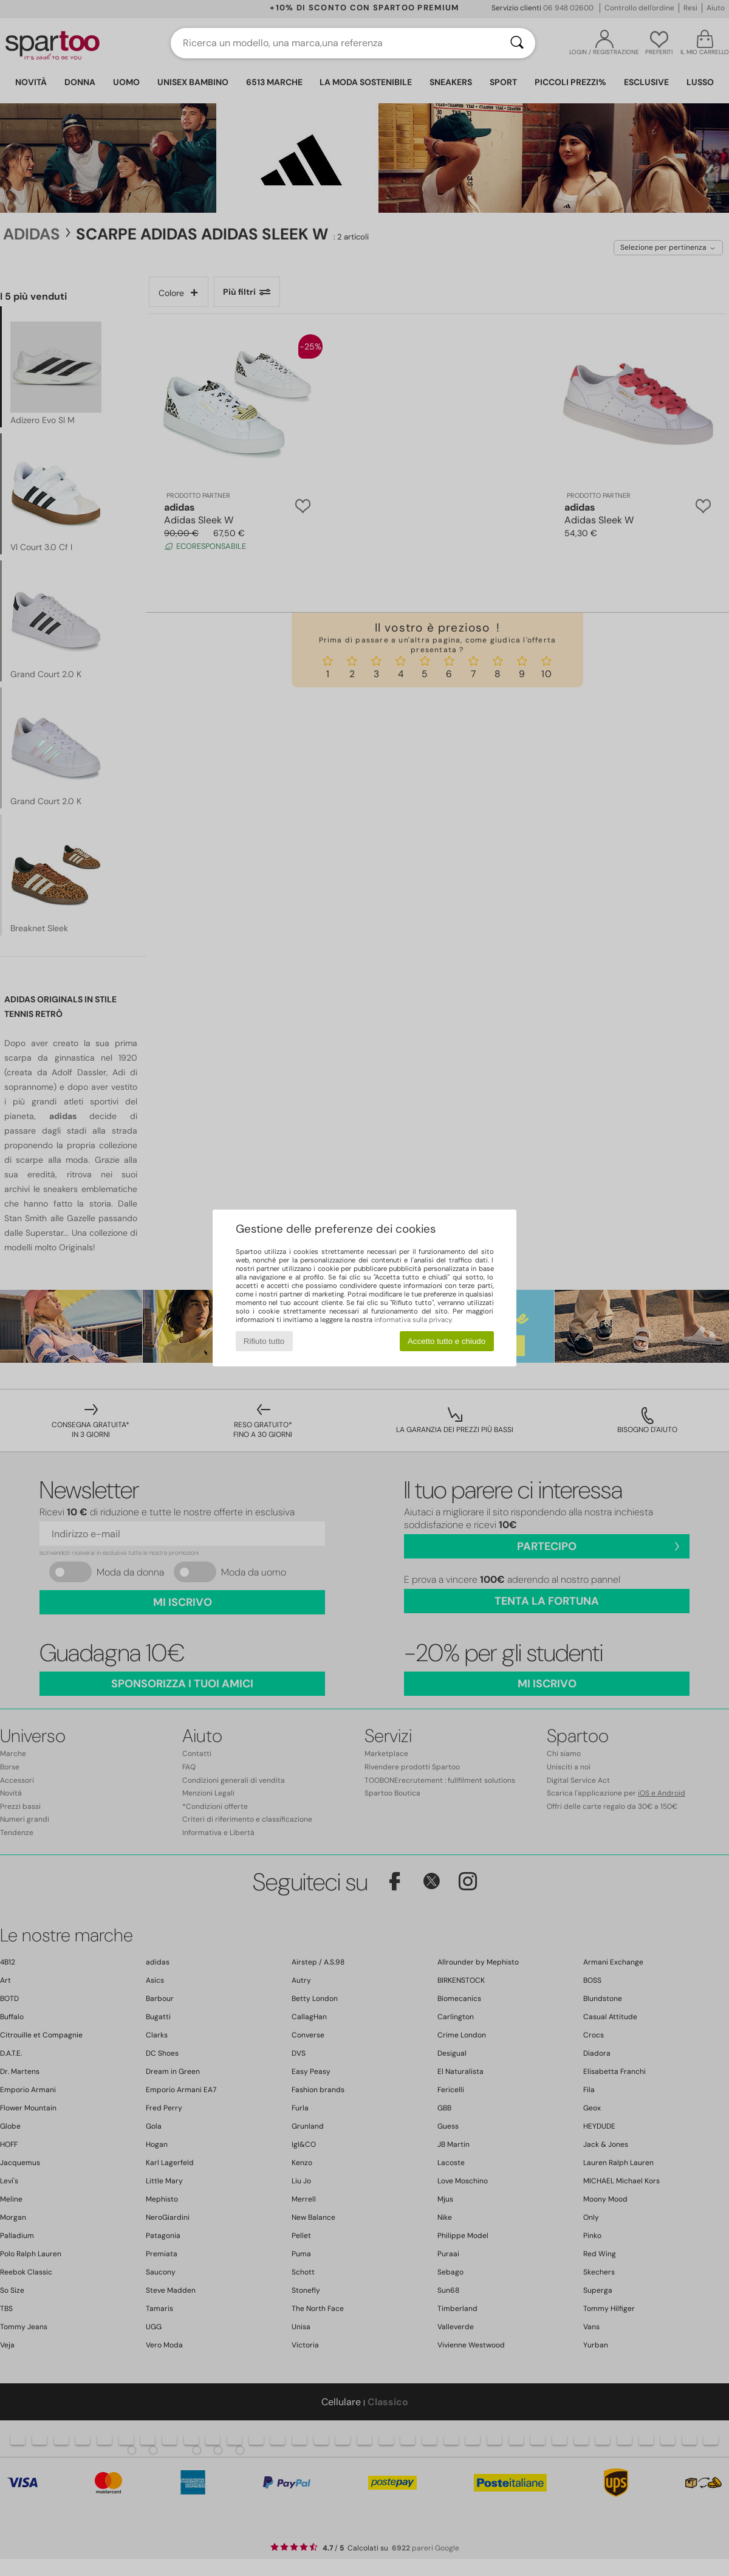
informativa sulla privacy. (413, 1319)
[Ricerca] (517, 43)
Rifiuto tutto (264, 1341)
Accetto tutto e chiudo (446, 1341)
